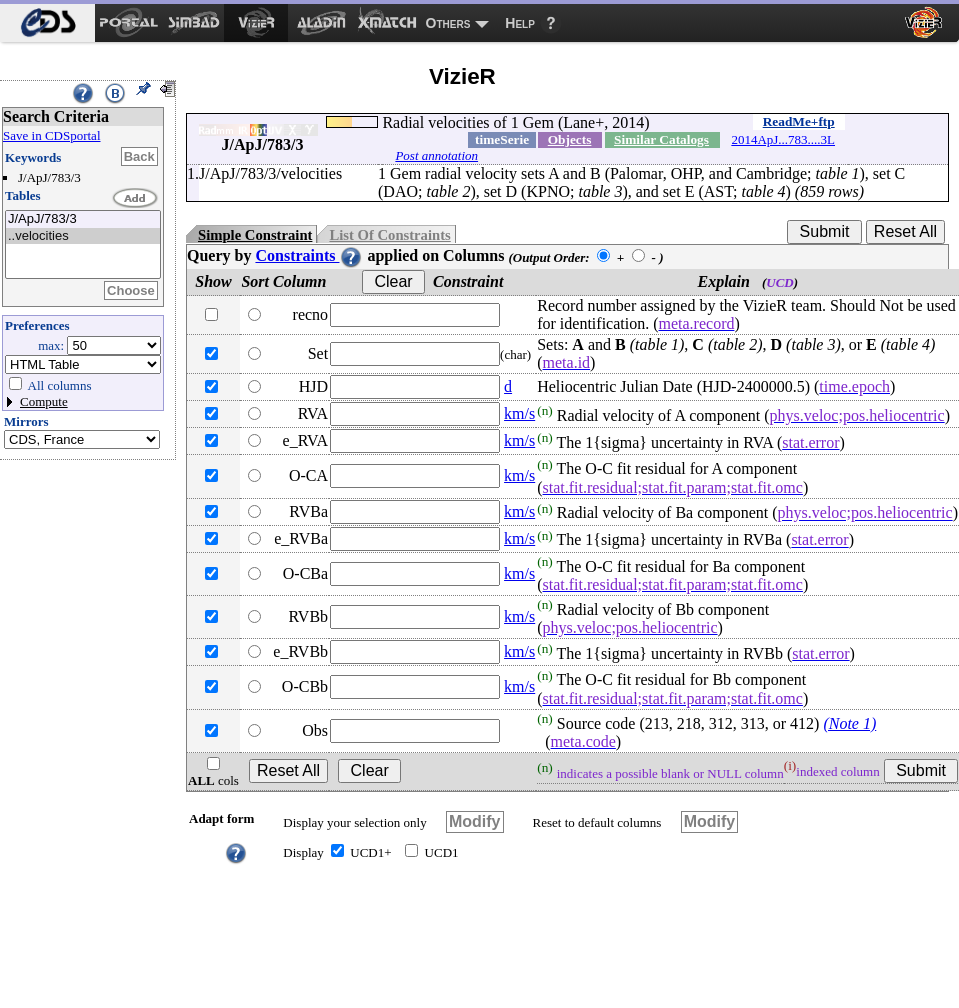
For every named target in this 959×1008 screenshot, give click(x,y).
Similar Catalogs (661, 139)
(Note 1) (849, 723)
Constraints (309, 255)
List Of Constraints (389, 235)
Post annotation (436, 155)
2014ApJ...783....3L (783, 139)
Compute (44, 401)
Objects (570, 139)
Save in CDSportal (52, 135)
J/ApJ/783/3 (83, 219)
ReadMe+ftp (799, 121)
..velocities (83, 236)
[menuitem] (47, 23)
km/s (519, 413)
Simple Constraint (255, 235)
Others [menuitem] (448, 23)
